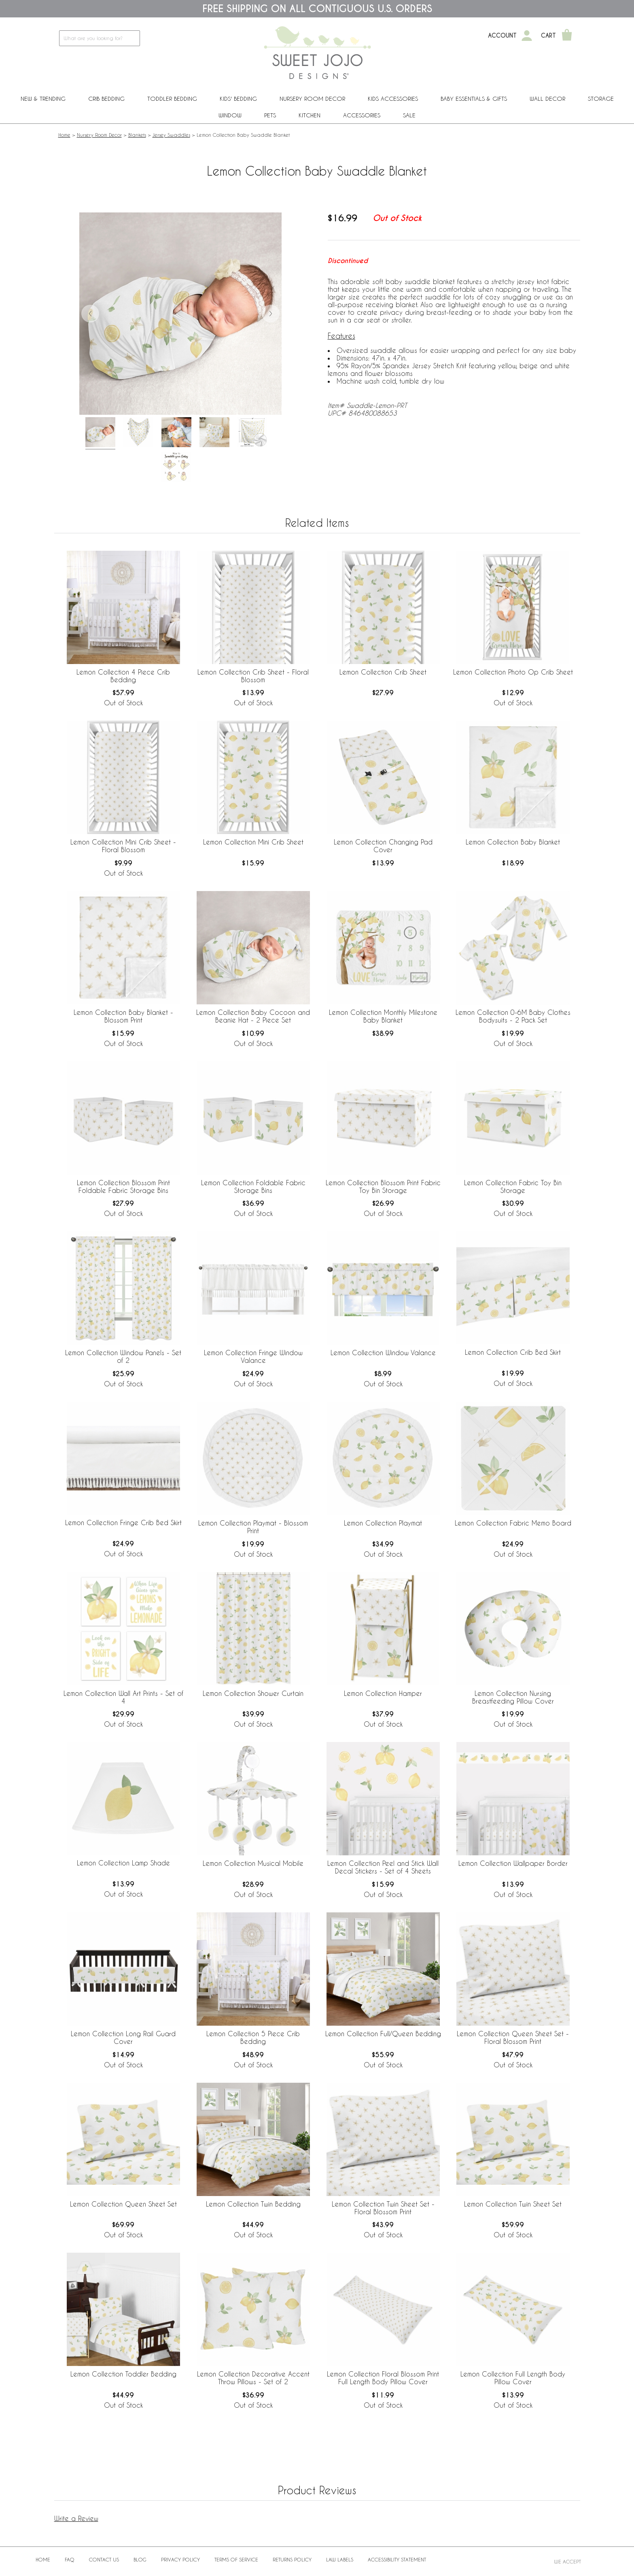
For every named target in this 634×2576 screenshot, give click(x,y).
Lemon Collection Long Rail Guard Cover (123, 2037)
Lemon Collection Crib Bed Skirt (513, 1352)
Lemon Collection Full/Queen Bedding (383, 2033)
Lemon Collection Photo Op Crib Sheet (513, 672)
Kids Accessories (393, 98)
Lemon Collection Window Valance (383, 1352)
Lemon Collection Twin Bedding (253, 2204)
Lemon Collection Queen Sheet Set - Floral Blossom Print (513, 2037)
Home (64, 135)
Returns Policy (292, 2559)
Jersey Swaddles (171, 135)
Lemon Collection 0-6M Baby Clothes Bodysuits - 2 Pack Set (513, 1016)
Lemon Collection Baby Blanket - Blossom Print (123, 1016)
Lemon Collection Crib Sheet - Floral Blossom (253, 675)
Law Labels (339, 2559)
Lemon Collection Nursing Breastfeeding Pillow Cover (513, 1697)
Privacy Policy (180, 2559)
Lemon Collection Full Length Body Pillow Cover (512, 2377)
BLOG (140, 2559)
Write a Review (76, 2518)
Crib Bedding (106, 98)
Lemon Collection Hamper (383, 1693)
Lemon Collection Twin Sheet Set (513, 2204)
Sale (409, 115)
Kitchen (309, 115)
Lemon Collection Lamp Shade (123, 1863)
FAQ (69, 2559)
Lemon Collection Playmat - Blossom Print (253, 1526)
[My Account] (526, 35)
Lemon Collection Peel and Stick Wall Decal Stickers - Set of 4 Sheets (383, 1867)
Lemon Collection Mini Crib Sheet (253, 842)
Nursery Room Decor (312, 98)
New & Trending (43, 98)
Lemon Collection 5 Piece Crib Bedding (253, 2037)
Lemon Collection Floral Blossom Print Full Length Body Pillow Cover (383, 2377)
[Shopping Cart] (566, 35)
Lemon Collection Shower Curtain (253, 1693)
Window (230, 115)
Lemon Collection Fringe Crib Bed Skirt (123, 1522)
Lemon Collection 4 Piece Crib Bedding (123, 675)
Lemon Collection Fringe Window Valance (253, 1356)
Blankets (137, 135)
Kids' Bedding (238, 98)
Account (502, 35)
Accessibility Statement (397, 2559)
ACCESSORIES (361, 115)
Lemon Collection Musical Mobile (253, 1863)
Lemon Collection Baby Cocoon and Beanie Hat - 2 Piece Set (253, 1016)
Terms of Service (236, 2559)
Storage (601, 98)
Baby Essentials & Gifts (474, 98)
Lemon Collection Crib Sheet (382, 672)
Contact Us (104, 2559)
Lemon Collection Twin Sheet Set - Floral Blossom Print (383, 2207)
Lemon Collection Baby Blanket (513, 842)
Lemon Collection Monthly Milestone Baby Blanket (383, 1016)
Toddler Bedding (172, 98)
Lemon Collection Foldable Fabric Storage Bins (253, 1186)
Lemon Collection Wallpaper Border (513, 1863)
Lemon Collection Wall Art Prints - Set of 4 (123, 1697)
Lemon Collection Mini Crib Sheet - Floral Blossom (123, 845)
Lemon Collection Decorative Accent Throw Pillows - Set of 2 (253, 2377)
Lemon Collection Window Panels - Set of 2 (123, 1356)
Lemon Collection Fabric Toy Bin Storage (513, 1186)
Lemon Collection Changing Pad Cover (383, 845)
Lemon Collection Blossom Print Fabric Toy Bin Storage (383, 1186)
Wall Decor (547, 98)
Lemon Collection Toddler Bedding (123, 2374)
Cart (548, 35)
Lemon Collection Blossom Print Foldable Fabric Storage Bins (123, 1186)
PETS (270, 115)
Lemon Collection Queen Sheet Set (123, 2204)
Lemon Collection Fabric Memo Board (513, 1523)
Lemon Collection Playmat (383, 1523)
